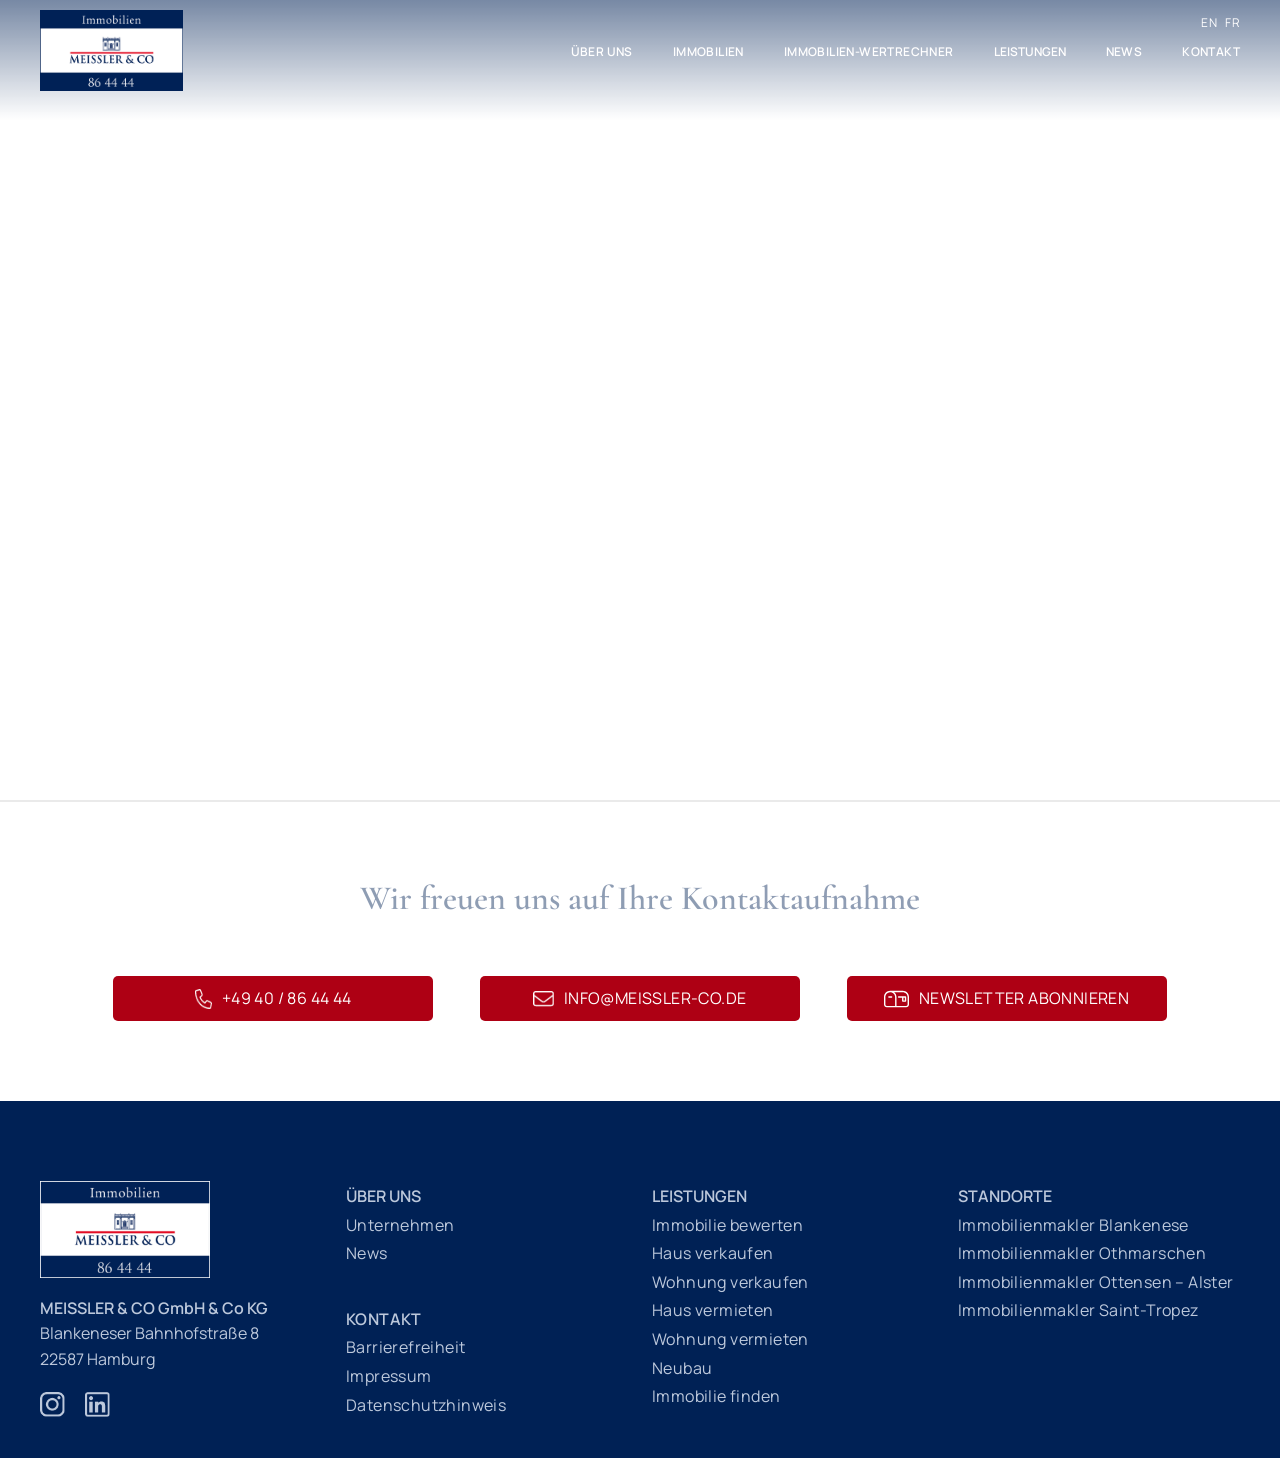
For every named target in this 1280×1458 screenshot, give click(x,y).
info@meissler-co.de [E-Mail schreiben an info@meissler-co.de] (639, 998)
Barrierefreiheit (405, 1347)
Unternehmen (400, 1225)
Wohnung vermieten (730, 1339)
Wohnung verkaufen (730, 1282)
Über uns (602, 51)
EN (1209, 22)
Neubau (682, 1368)
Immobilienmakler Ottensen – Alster (1096, 1282)
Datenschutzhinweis (426, 1405)
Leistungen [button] (1030, 51)
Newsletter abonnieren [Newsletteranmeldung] (1006, 998)
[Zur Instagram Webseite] (52, 1414)
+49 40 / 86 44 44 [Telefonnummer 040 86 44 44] (273, 998)
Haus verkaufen (713, 1253)
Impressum (389, 1376)
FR (1232, 22)
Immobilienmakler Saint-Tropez (1078, 1310)
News (1124, 51)
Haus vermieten (713, 1310)
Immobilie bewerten (727, 1225)
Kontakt (1211, 51)
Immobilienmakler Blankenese (1073, 1225)
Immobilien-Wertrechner (869, 51)
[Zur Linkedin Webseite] (97, 1414)
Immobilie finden (716, 1396)
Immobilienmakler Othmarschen (1082, 1253)
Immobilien (708, 51)
